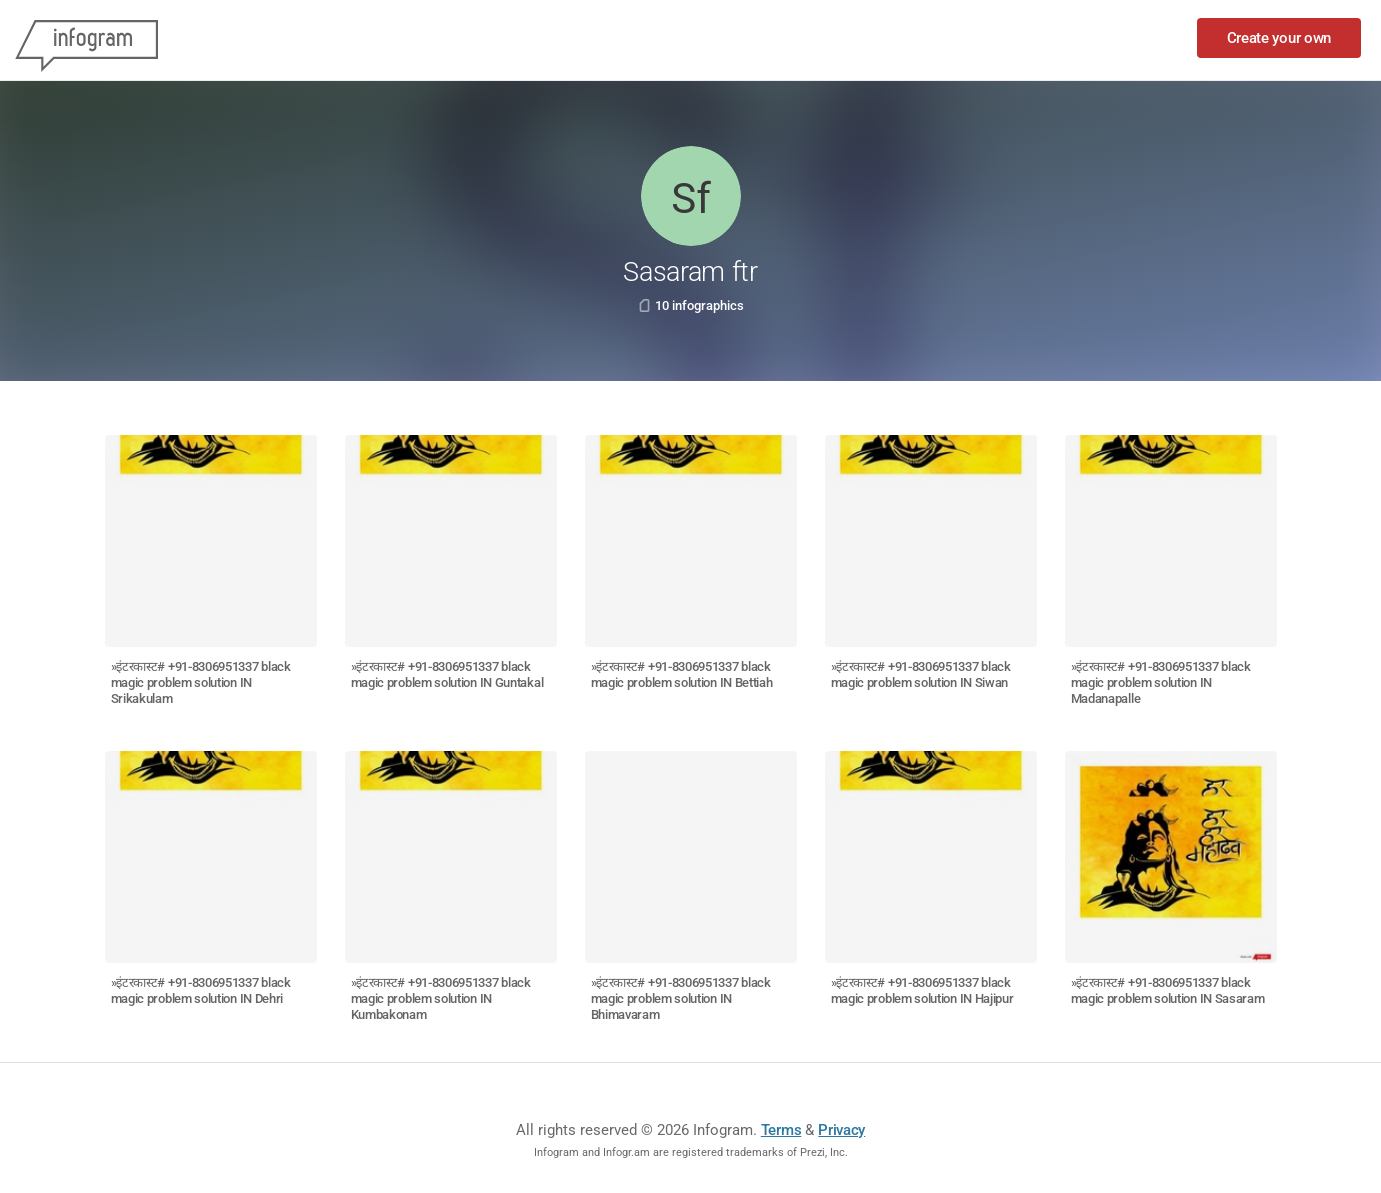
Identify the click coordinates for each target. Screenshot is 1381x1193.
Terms (781, 1130)
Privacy (841, 1130)
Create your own (1279, 38)
